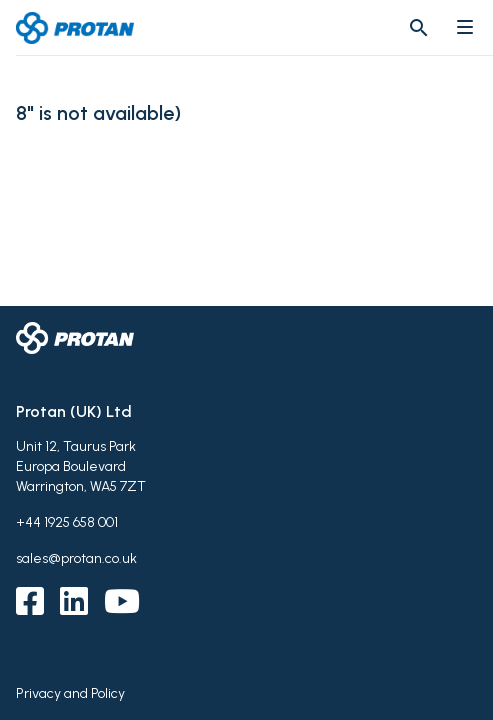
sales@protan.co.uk (76, 558)
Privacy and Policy (70, 693)
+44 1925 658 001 (67, 522)
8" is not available (95, 113)
